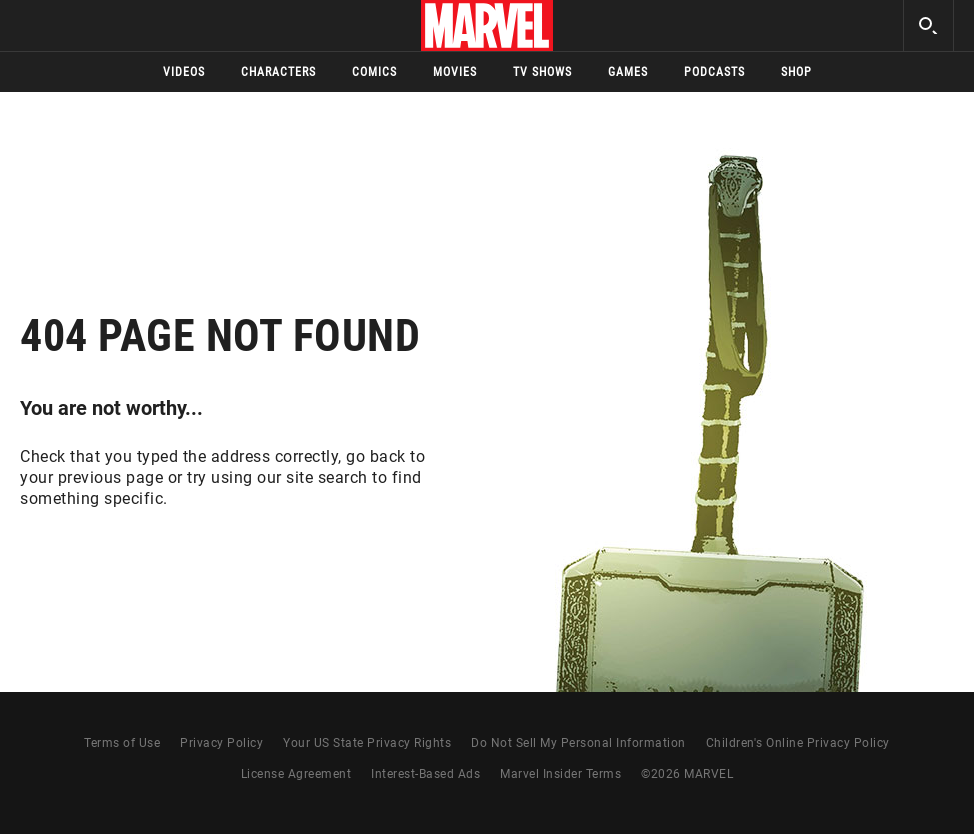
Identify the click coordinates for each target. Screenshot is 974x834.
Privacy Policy (221, 743)
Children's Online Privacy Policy (798, 743)
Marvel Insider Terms (560, 774)
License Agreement (296, 774)
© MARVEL (687, 774)
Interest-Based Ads (425, 774)
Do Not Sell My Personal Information (578, 743)
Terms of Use (122, 743)
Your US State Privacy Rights (367, 743)
